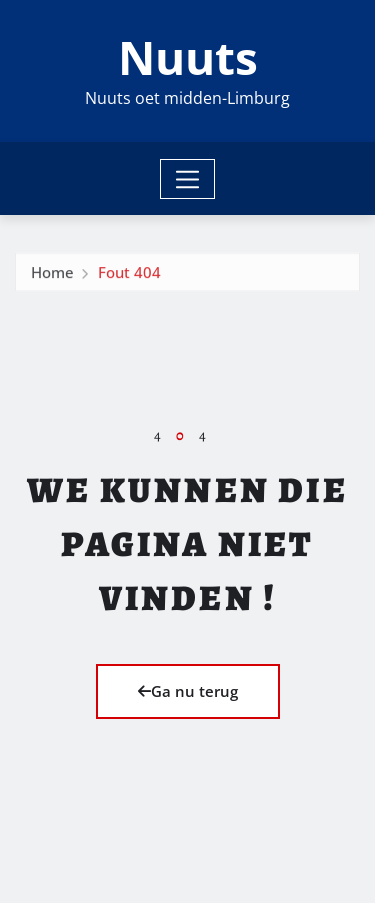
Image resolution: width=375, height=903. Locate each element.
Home (52, 275)
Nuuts (188, 57)
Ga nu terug (188, 691)
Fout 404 (129, 275)
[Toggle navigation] (187, 179)
